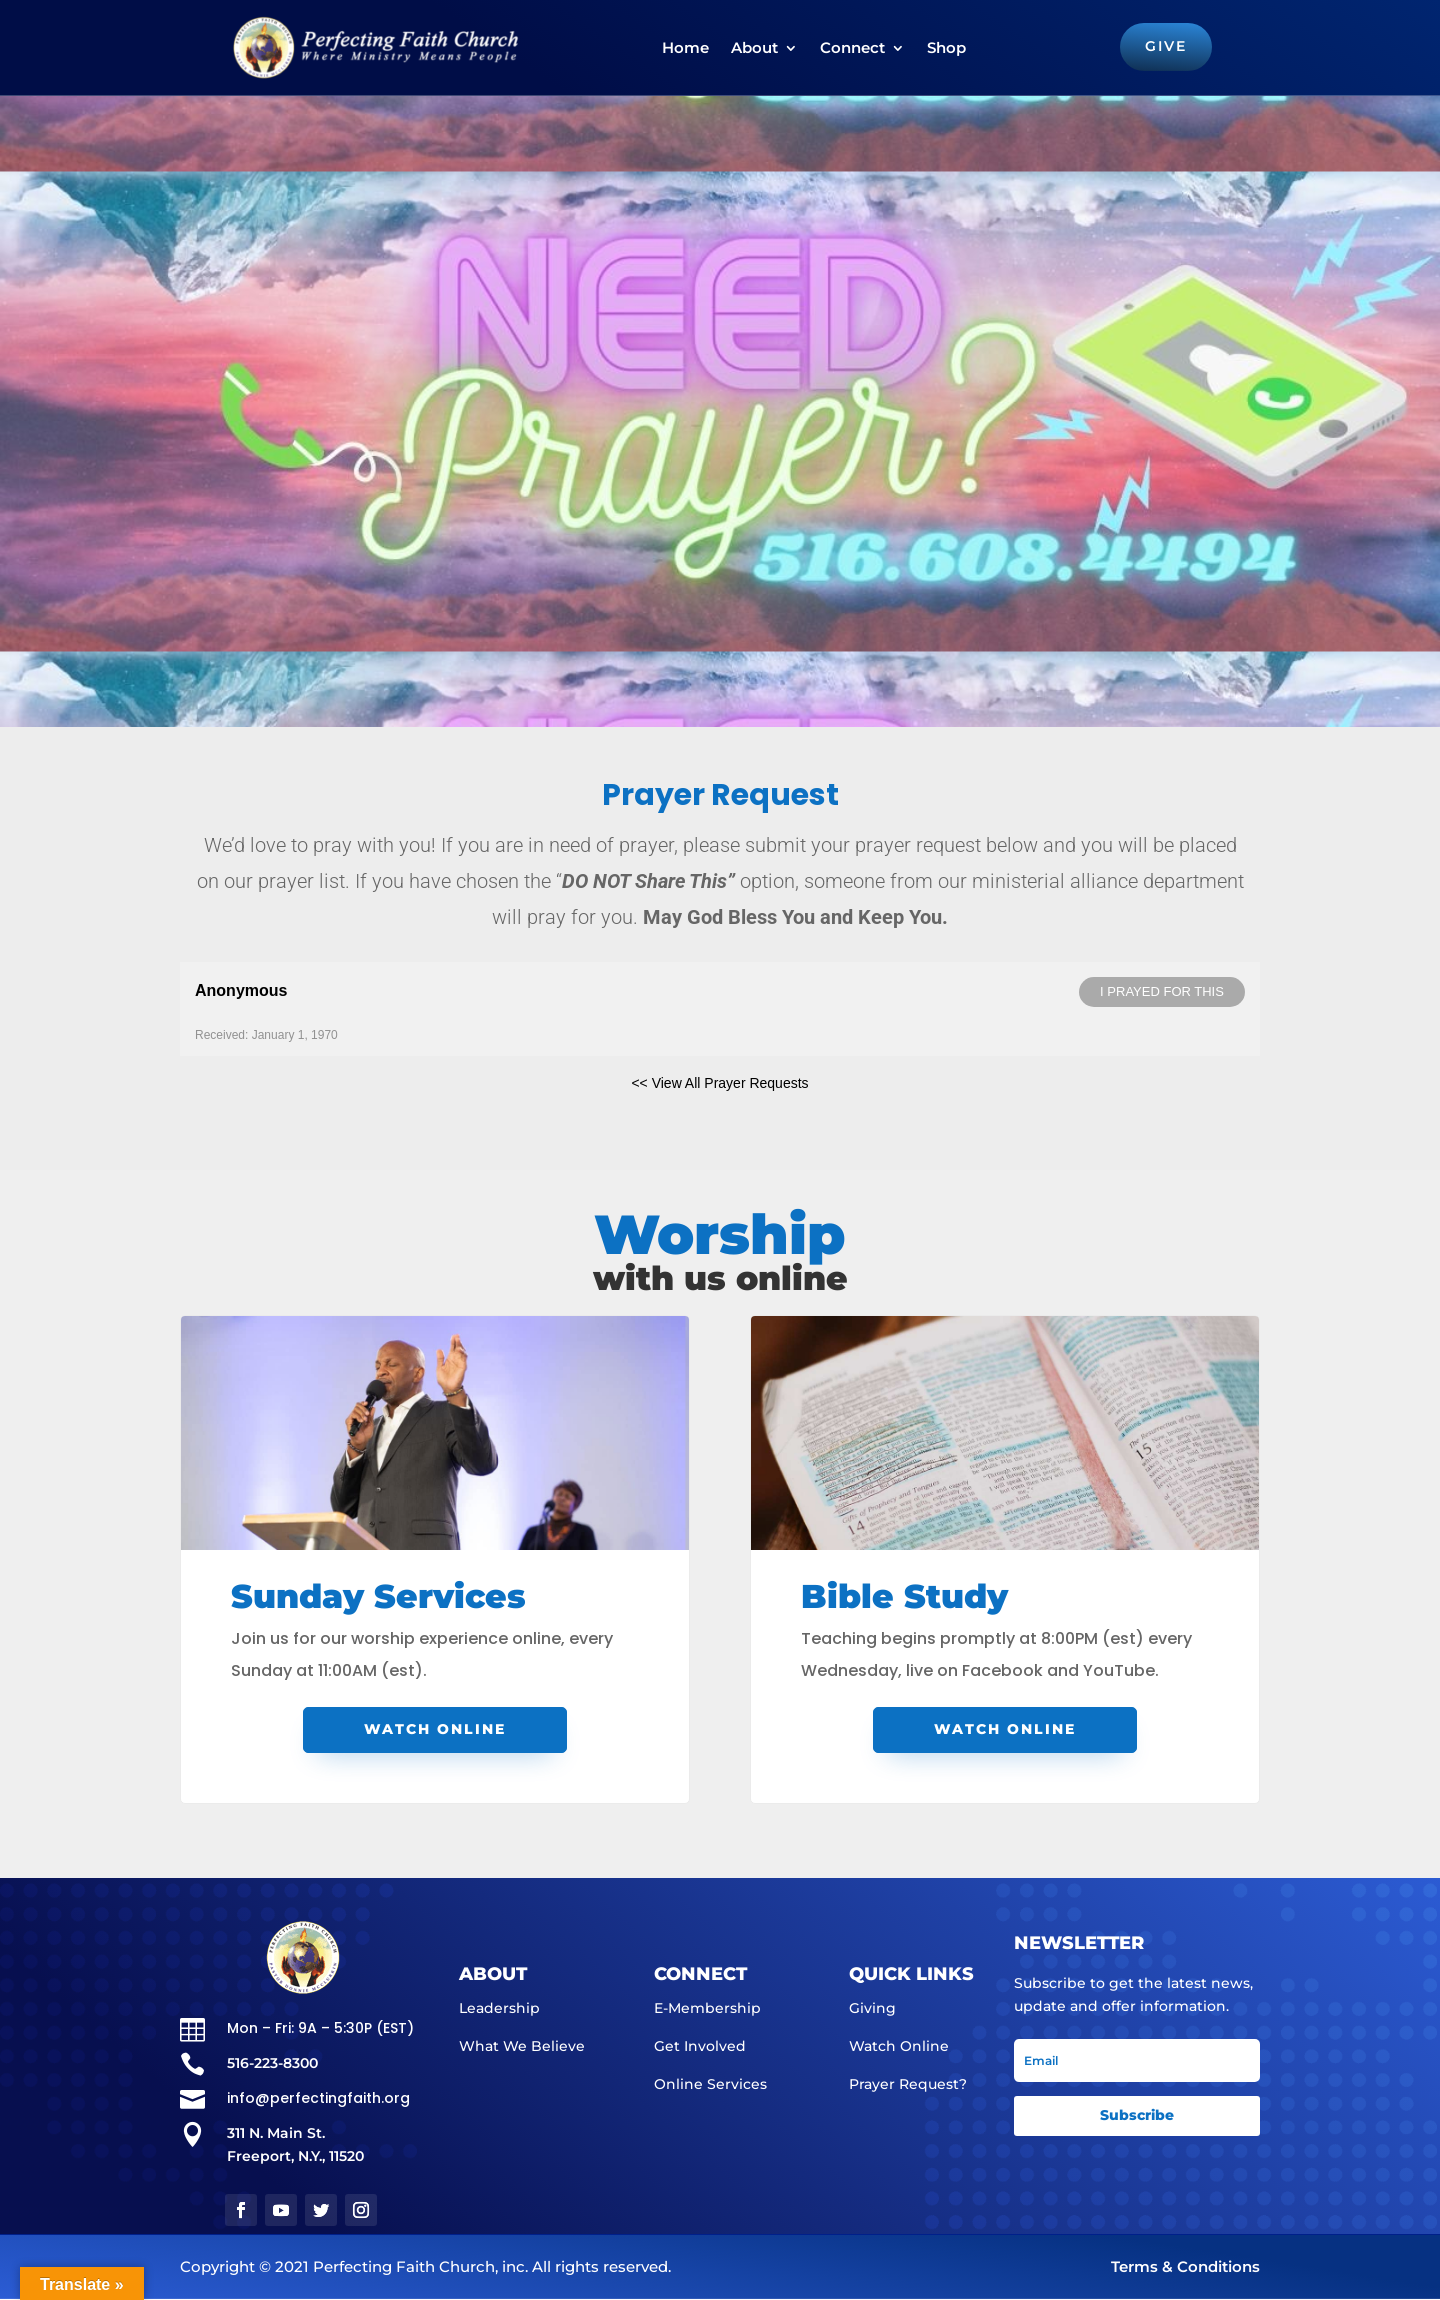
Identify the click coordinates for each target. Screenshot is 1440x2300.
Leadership (499, 2008)
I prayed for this (1162, 992)
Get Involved (700, 2046)
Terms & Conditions (1185, 2267)
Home (684, 47)
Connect (851, 47)
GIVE (1164, 46)
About (753, 47)
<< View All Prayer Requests (719, 1084)
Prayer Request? (908, 2084)
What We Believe (522, 2046)
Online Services (710, 2084)
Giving (872, 2008)
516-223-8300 (272, 2063)
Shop (945, 47)
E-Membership (707, 2008)
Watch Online (435, 1729)
